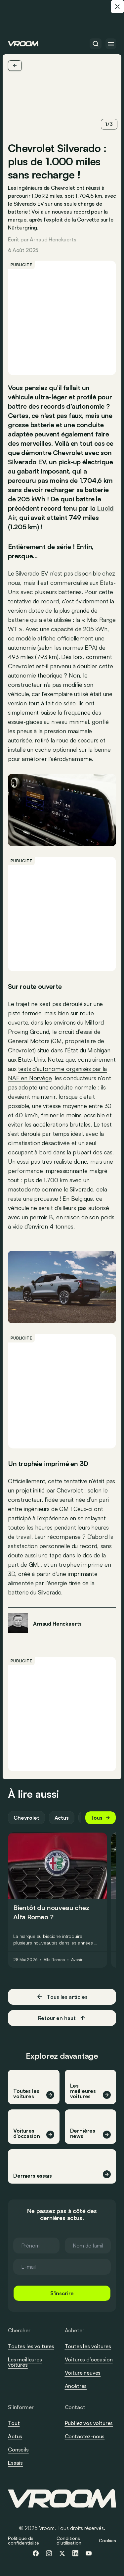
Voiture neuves (83, 2372)
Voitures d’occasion (89, 2359)
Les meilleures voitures (25, 2362)
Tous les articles (61, 1996)
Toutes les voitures (31, 2346)
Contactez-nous (85, 2437)
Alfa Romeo (54, 1960)
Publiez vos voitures (89, 2423)
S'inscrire (62, 2293)
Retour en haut (62, 2018)
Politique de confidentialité (23, 2540)
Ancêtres (76, 2386)
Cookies (107, 2540)
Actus (62, 1817)
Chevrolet (26, 1817)
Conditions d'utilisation (69, 2540)
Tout (14, 2423)
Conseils (18, 2449)
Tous (100, 1817)
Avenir (76, 1960)
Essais (15, 2462)
